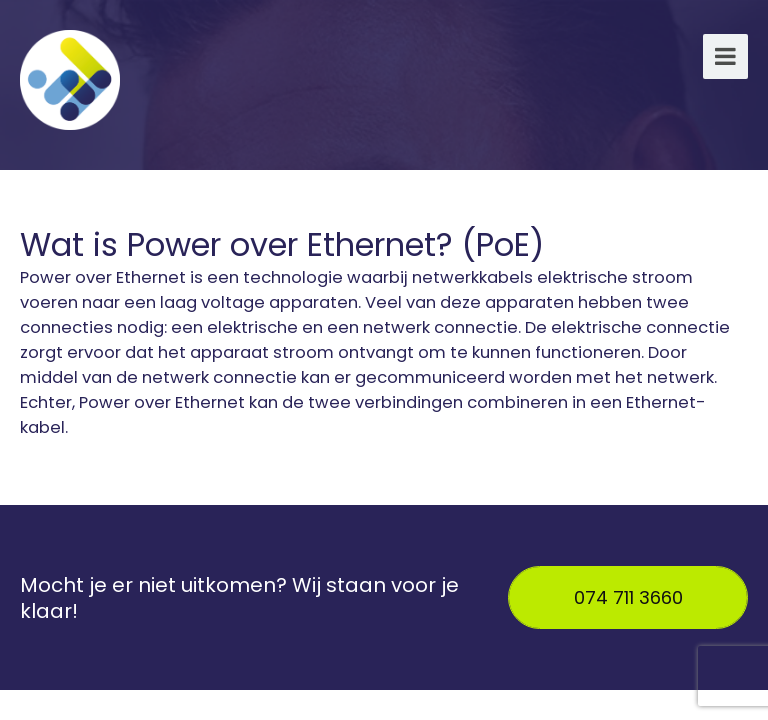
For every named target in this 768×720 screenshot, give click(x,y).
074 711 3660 (628, 597)
